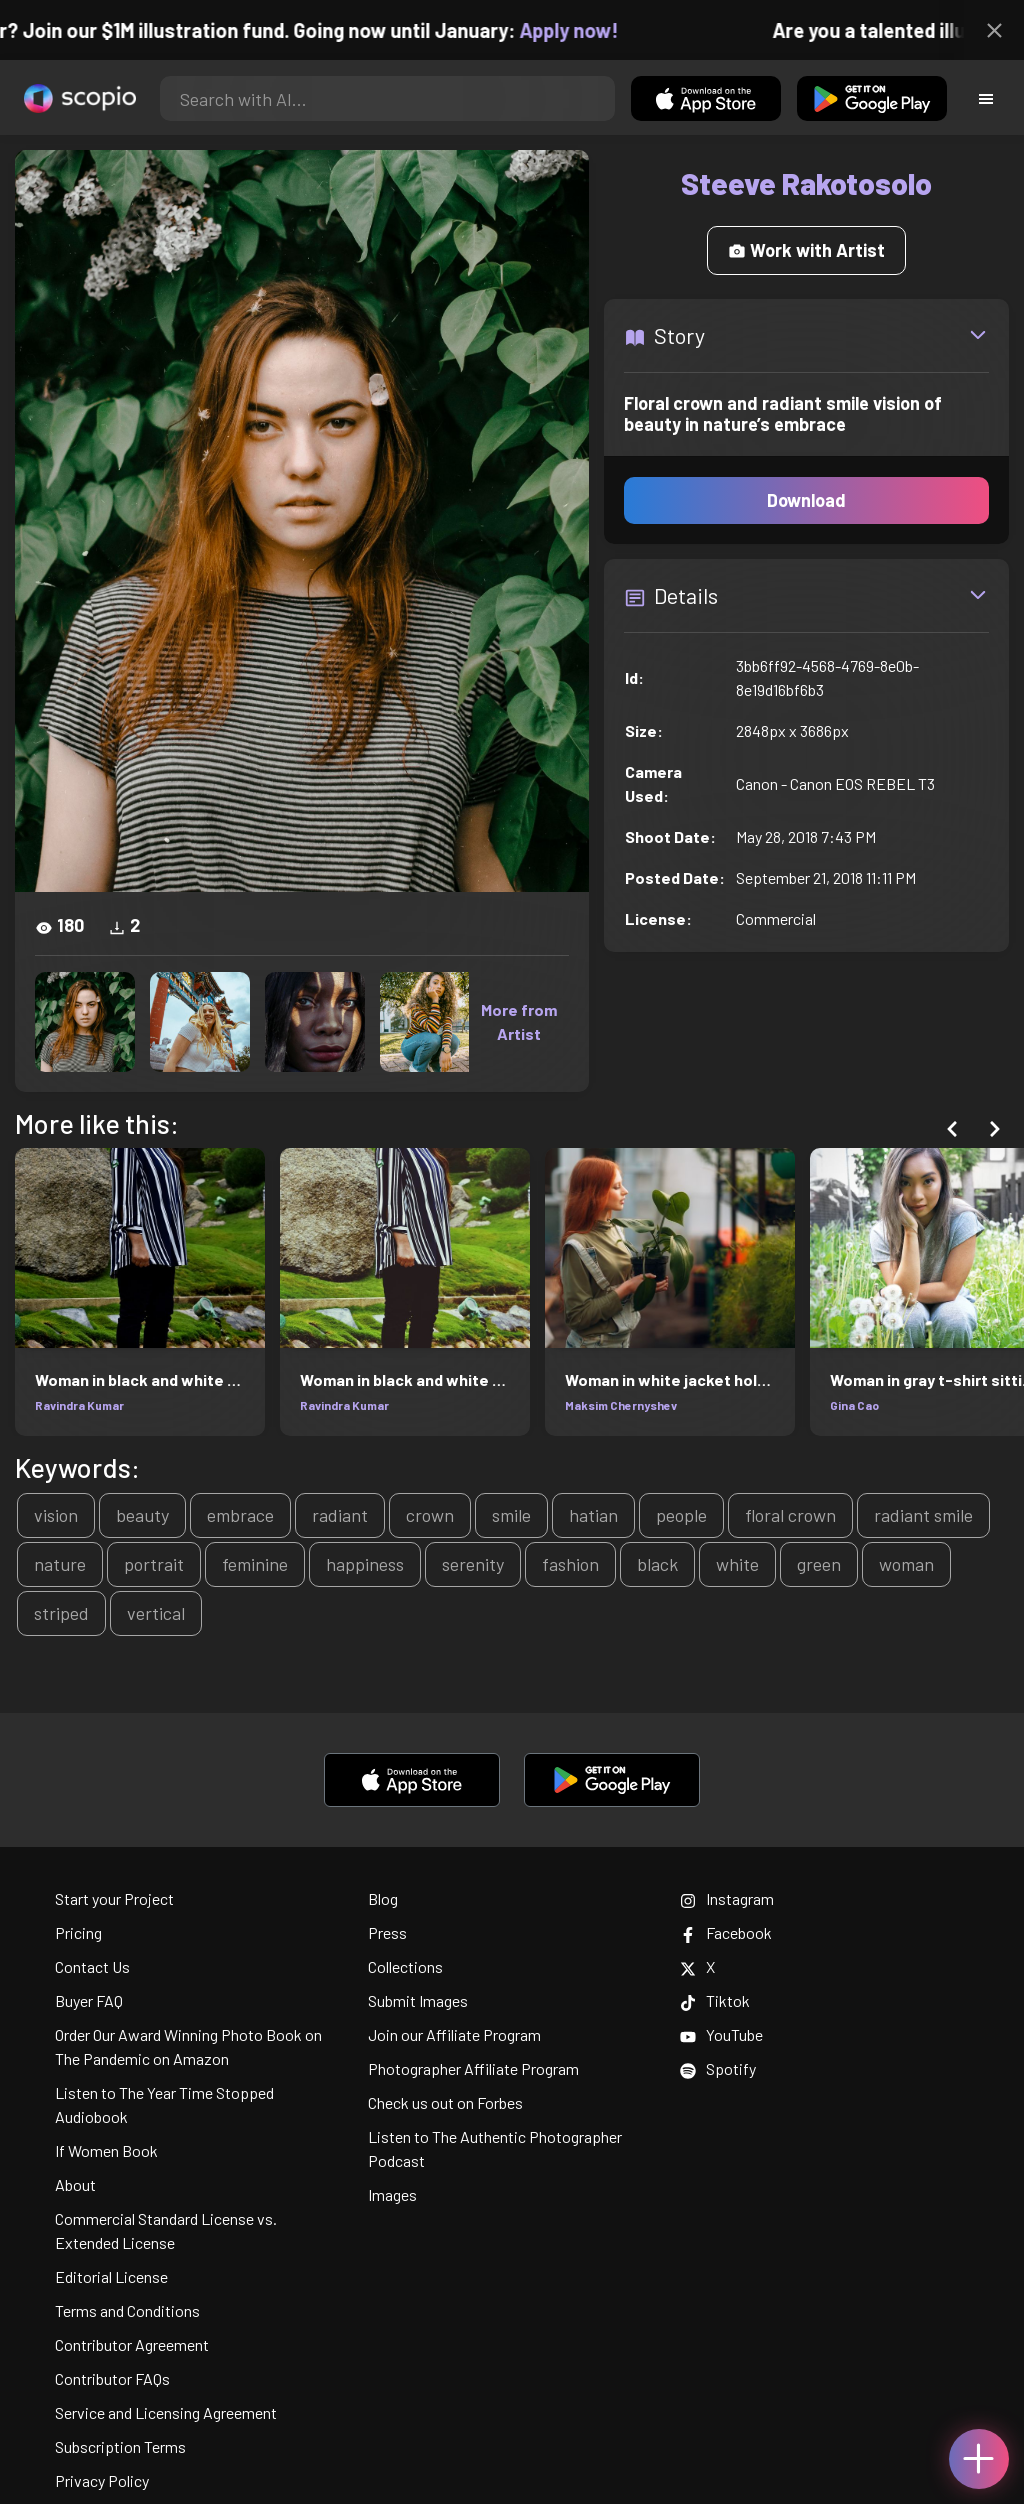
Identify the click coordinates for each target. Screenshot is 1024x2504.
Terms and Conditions (127, 2310)
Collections (405, 1966)
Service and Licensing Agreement (166, 2412)
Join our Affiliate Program (454, 2034)
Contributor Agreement (132, 2344)
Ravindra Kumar (79, 1405)
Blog (383, 1898)
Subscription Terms (120, 2446)
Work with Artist (806, 250)
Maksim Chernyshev (621, 1405)
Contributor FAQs (112, 2378)
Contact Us (92, 1966)
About (75, 2184)
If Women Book (106, 2150)
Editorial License (111, 2276)
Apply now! (583, 30)
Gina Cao (854, 1405)
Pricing (78, 1932)
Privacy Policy (102, 2480)
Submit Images (418, 2000)
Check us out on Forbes (445, 2102)
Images (392, 2194)
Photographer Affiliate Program (473, 2068)
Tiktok (715, 2000)
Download (806, 500)
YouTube (721, 2034)
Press (387, 1932)
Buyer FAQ (89, 2000)
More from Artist (519, 1021)
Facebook (726, 1932)
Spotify (718, 2068)
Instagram (727, 1898)
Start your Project (114, 1898)
